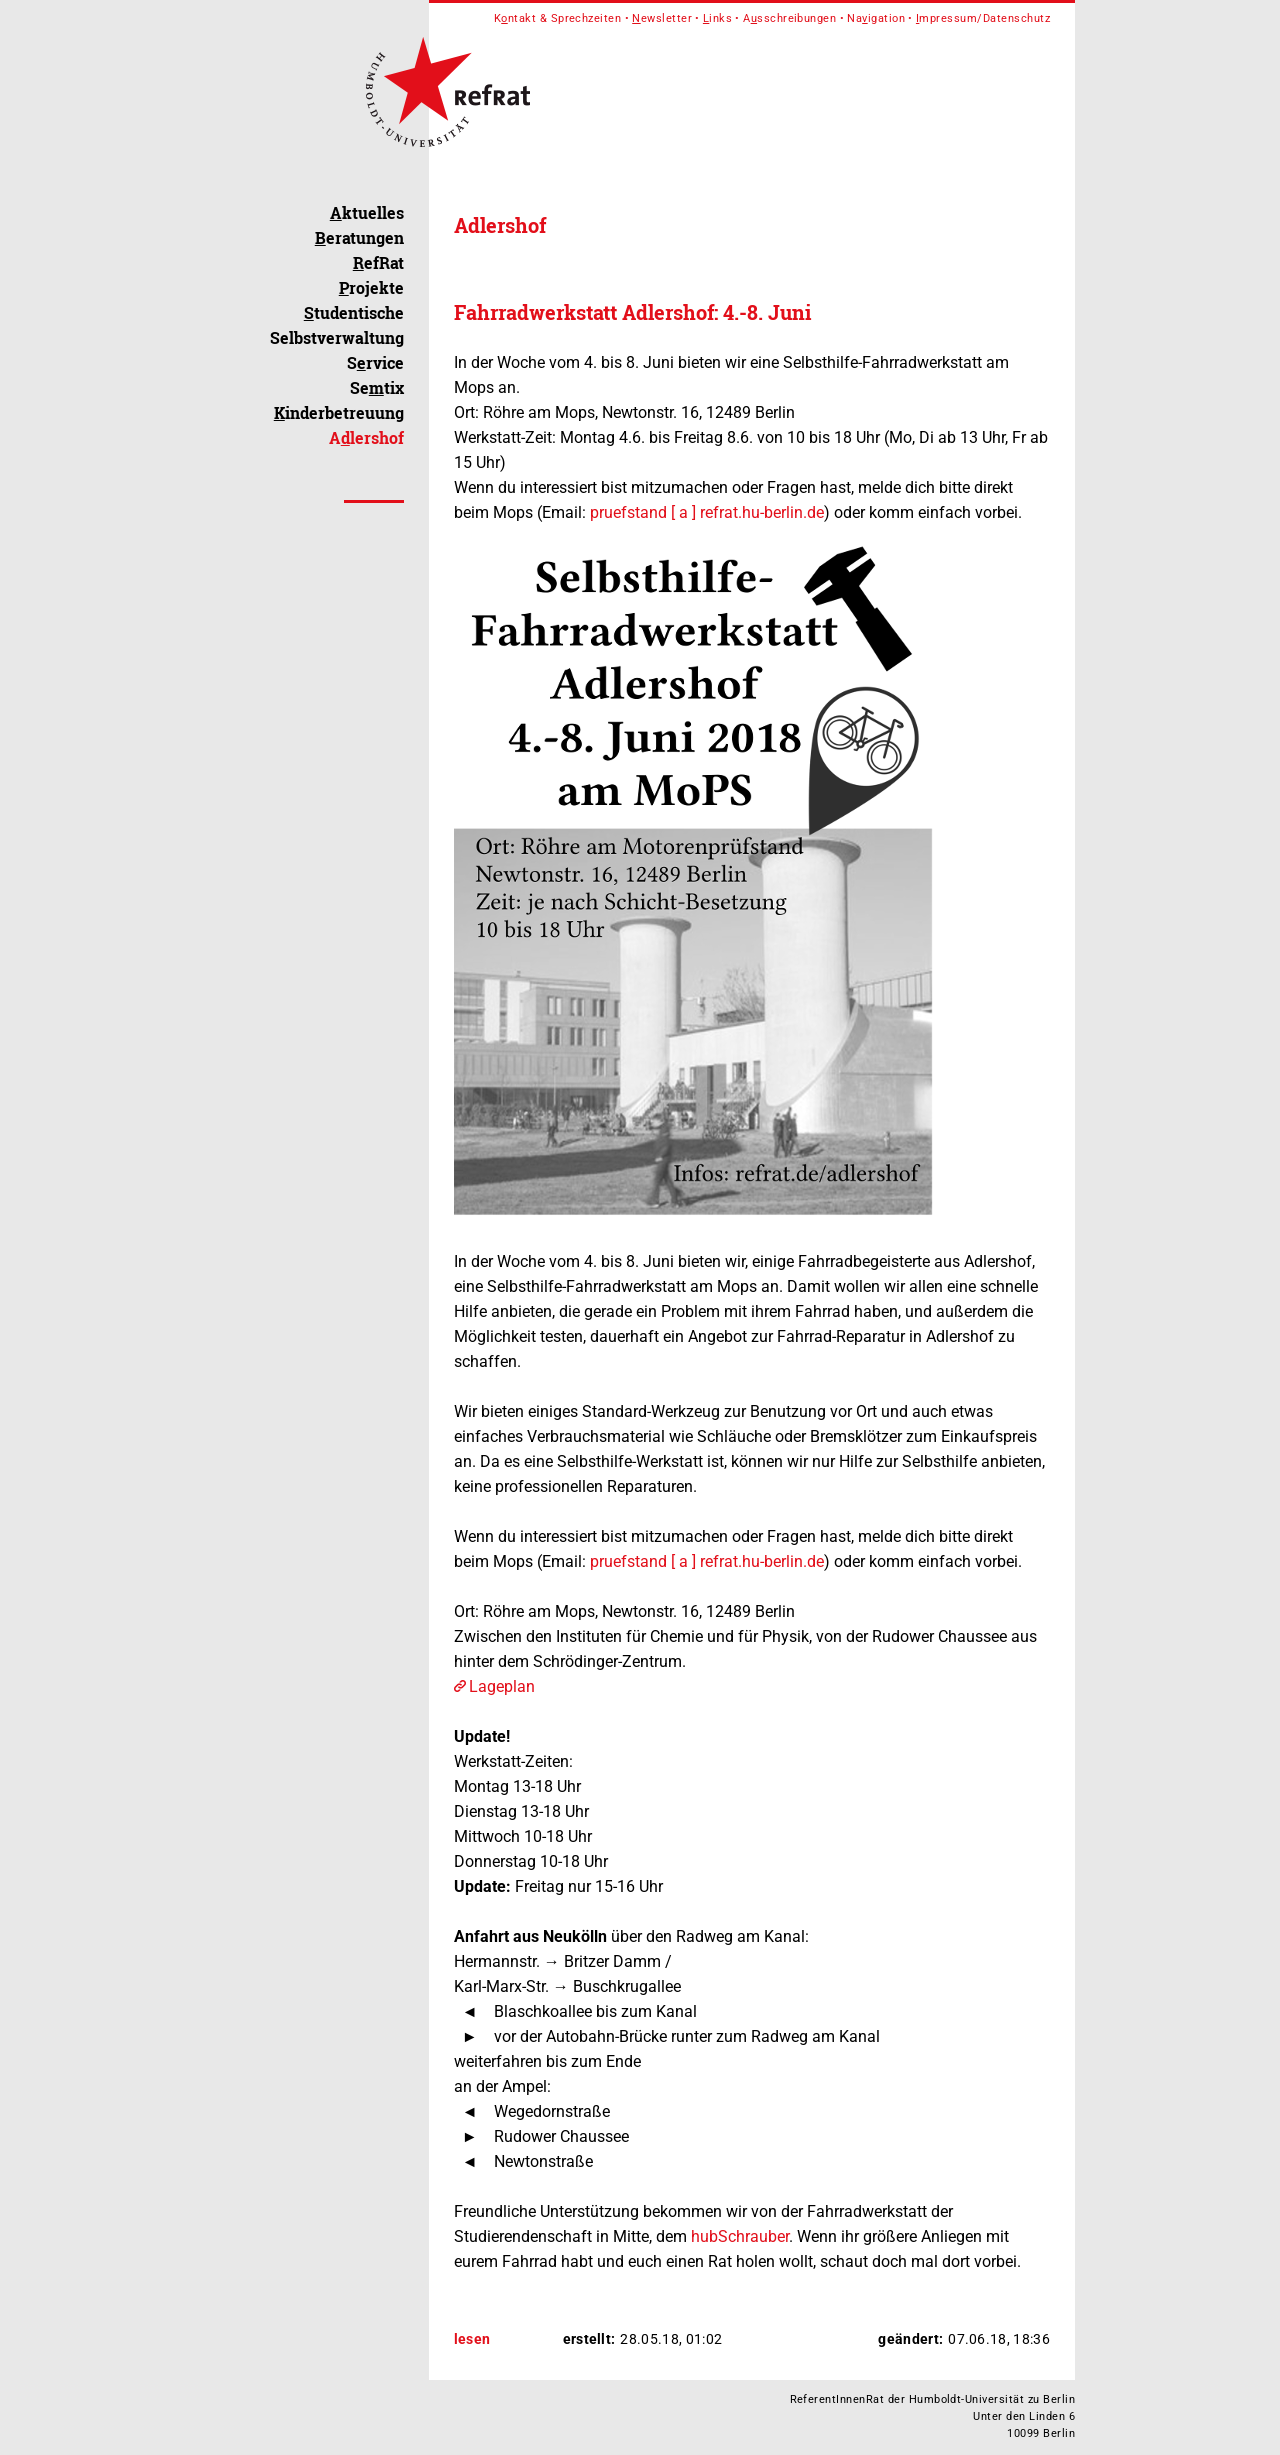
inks (717, 18)
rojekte (371, 287)
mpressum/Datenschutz (983, 18)
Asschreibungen (789, 18)
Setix (377, 387)
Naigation (876, 18)
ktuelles (367, 212)
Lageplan (502, 1686)
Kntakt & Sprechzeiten (558, 18)
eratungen (359, 237)
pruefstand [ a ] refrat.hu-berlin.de (707, 512)
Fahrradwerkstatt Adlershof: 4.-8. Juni (632, 312)
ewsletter (662, 18)
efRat (378, 262)
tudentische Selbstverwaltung (337, 325)
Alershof (366, 437)
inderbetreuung (339, 412)
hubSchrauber (740, 2236)
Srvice (375, 362)
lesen (472, 2339)
